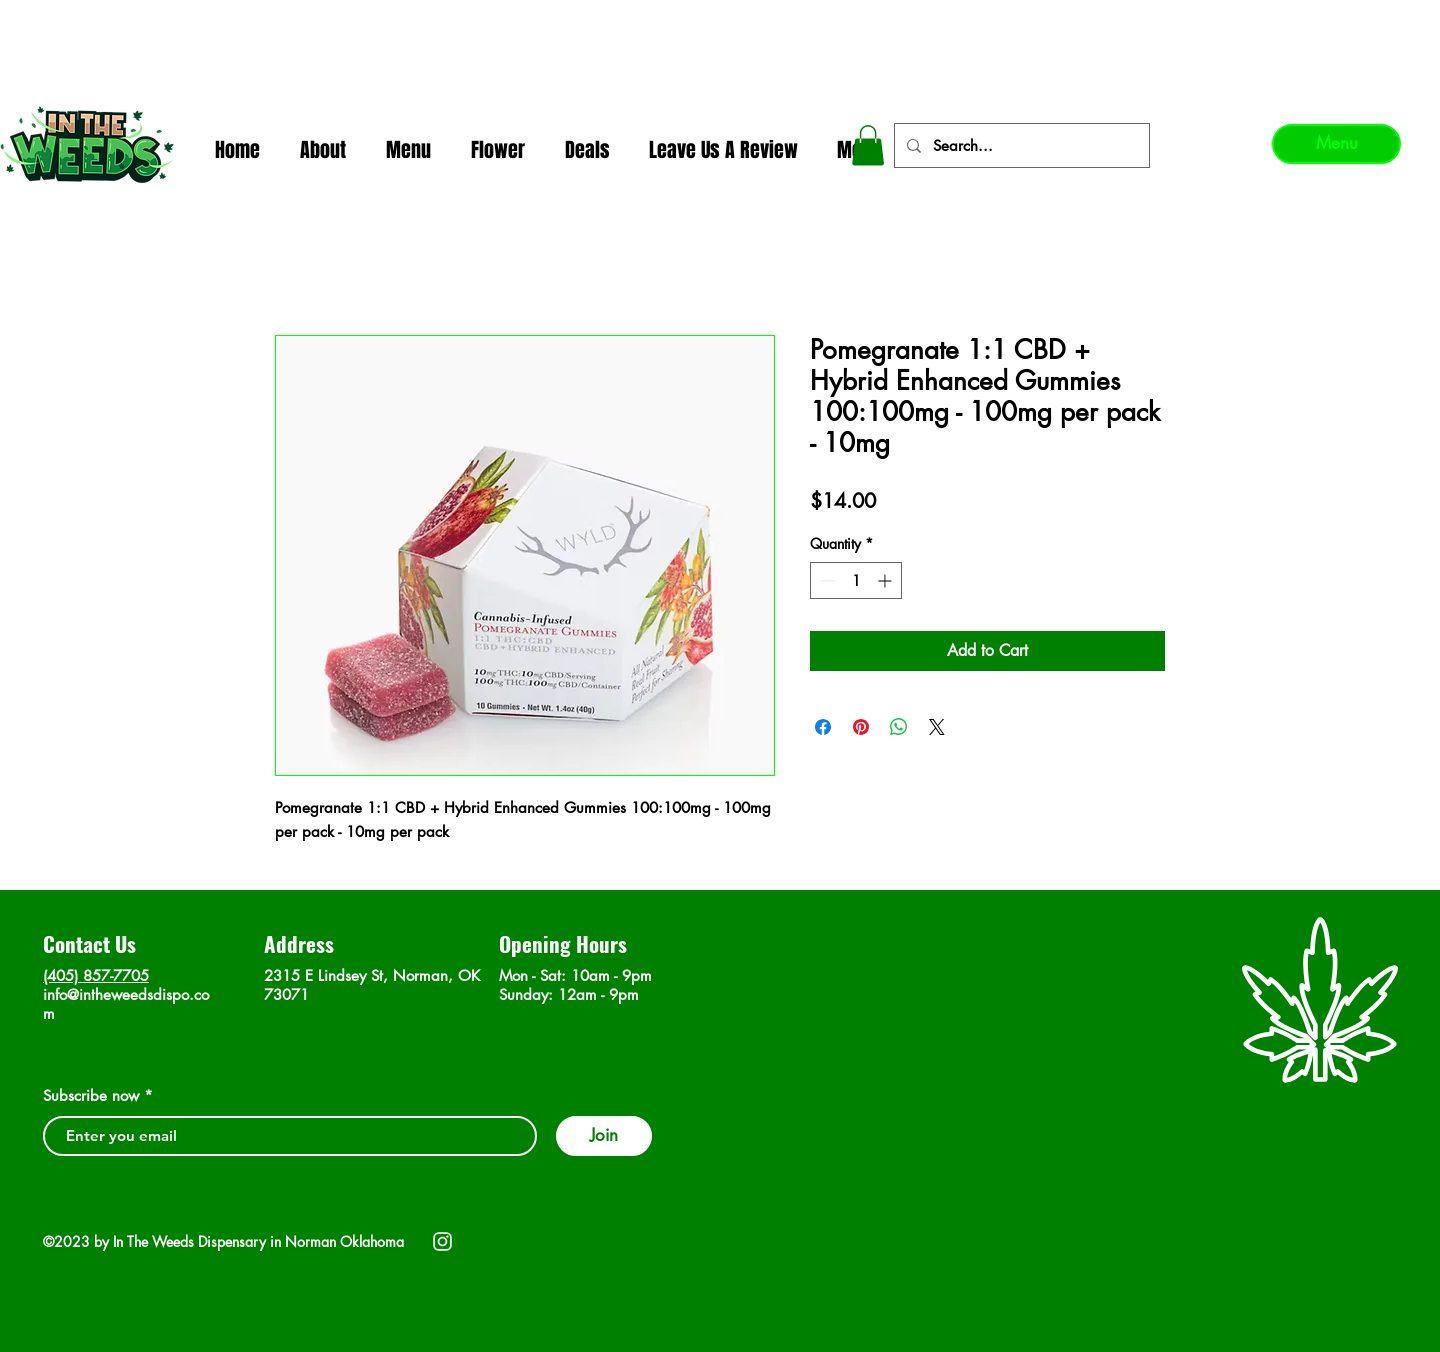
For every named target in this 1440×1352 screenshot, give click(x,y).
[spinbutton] (856, 580)
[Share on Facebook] (823, 727)
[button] (868, 145)
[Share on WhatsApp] (899, 727)
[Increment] (886, 580)
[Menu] (1336, 144)
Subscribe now (91, 1095)
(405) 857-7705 (96, 975)
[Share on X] (937, 727)
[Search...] (1020, 145)
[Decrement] (825, 580)
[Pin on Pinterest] (861, 727)
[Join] (604, 1136)
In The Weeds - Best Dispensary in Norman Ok (721, 20)
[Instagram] (442, 1241)
